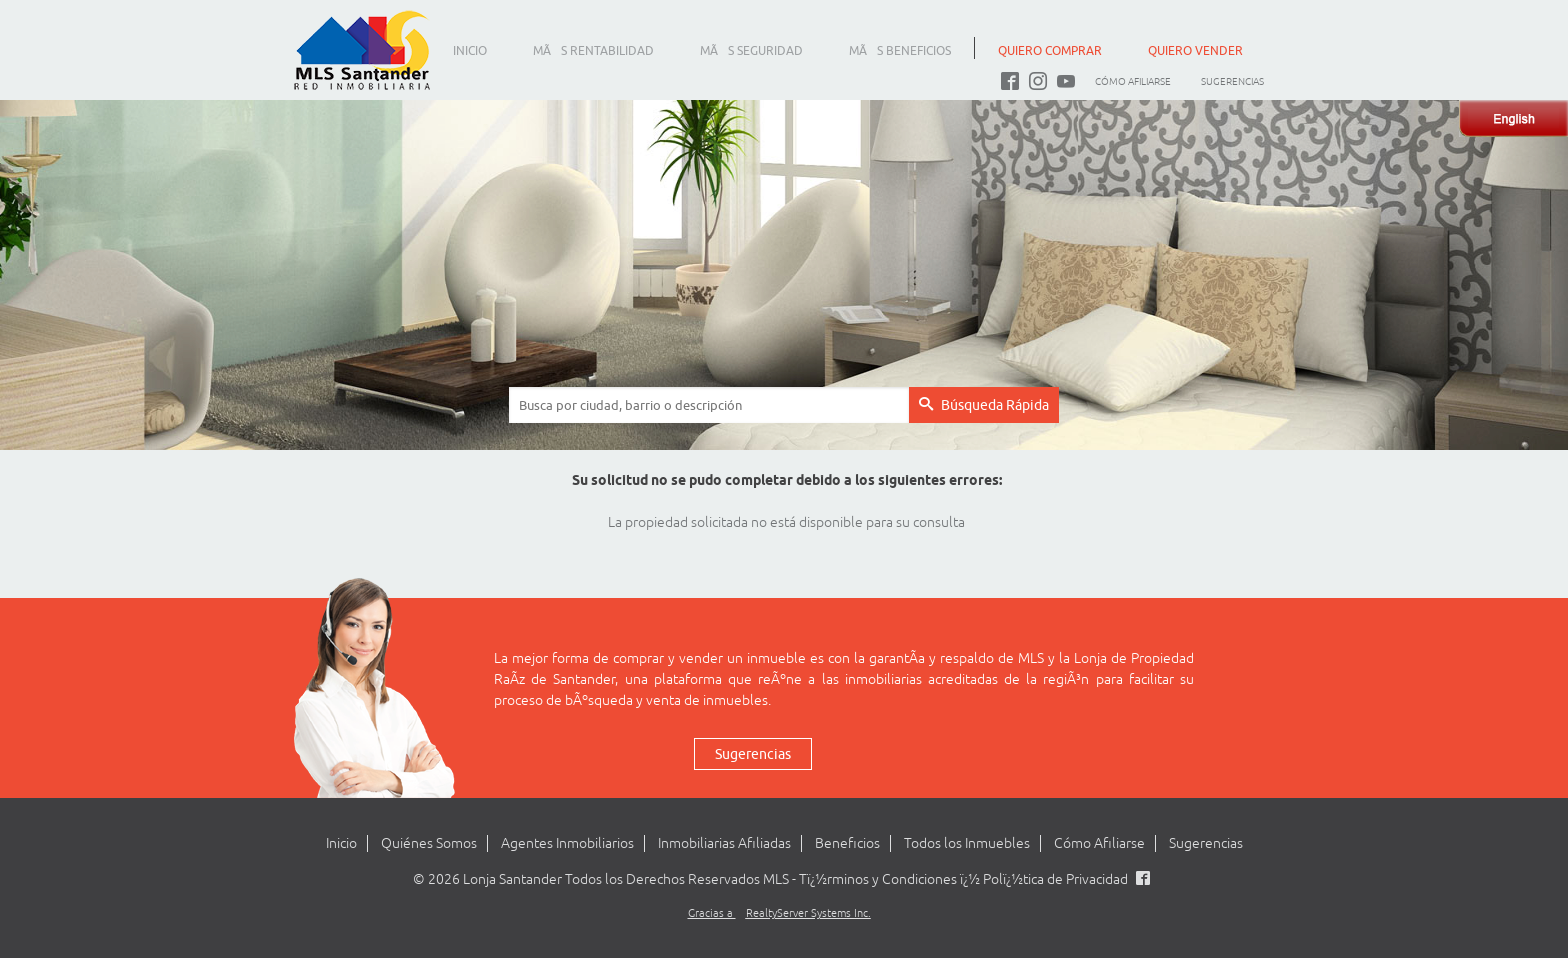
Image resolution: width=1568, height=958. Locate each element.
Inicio (341, 843)
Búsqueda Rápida (984, 405)
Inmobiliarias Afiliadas (724, 843)
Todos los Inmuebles (967, 843)
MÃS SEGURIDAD (751, 50)
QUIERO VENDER (1195, 50)
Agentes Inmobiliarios (567, 843)
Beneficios (847, 843)
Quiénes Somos (429, 843)
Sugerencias (1232, 81)
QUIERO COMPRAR (1050, 50)
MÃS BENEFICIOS (900, 50)
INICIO (470, 50)
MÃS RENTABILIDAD (593, 50)
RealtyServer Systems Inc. (808, 913)
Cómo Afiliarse (1133, 81)
